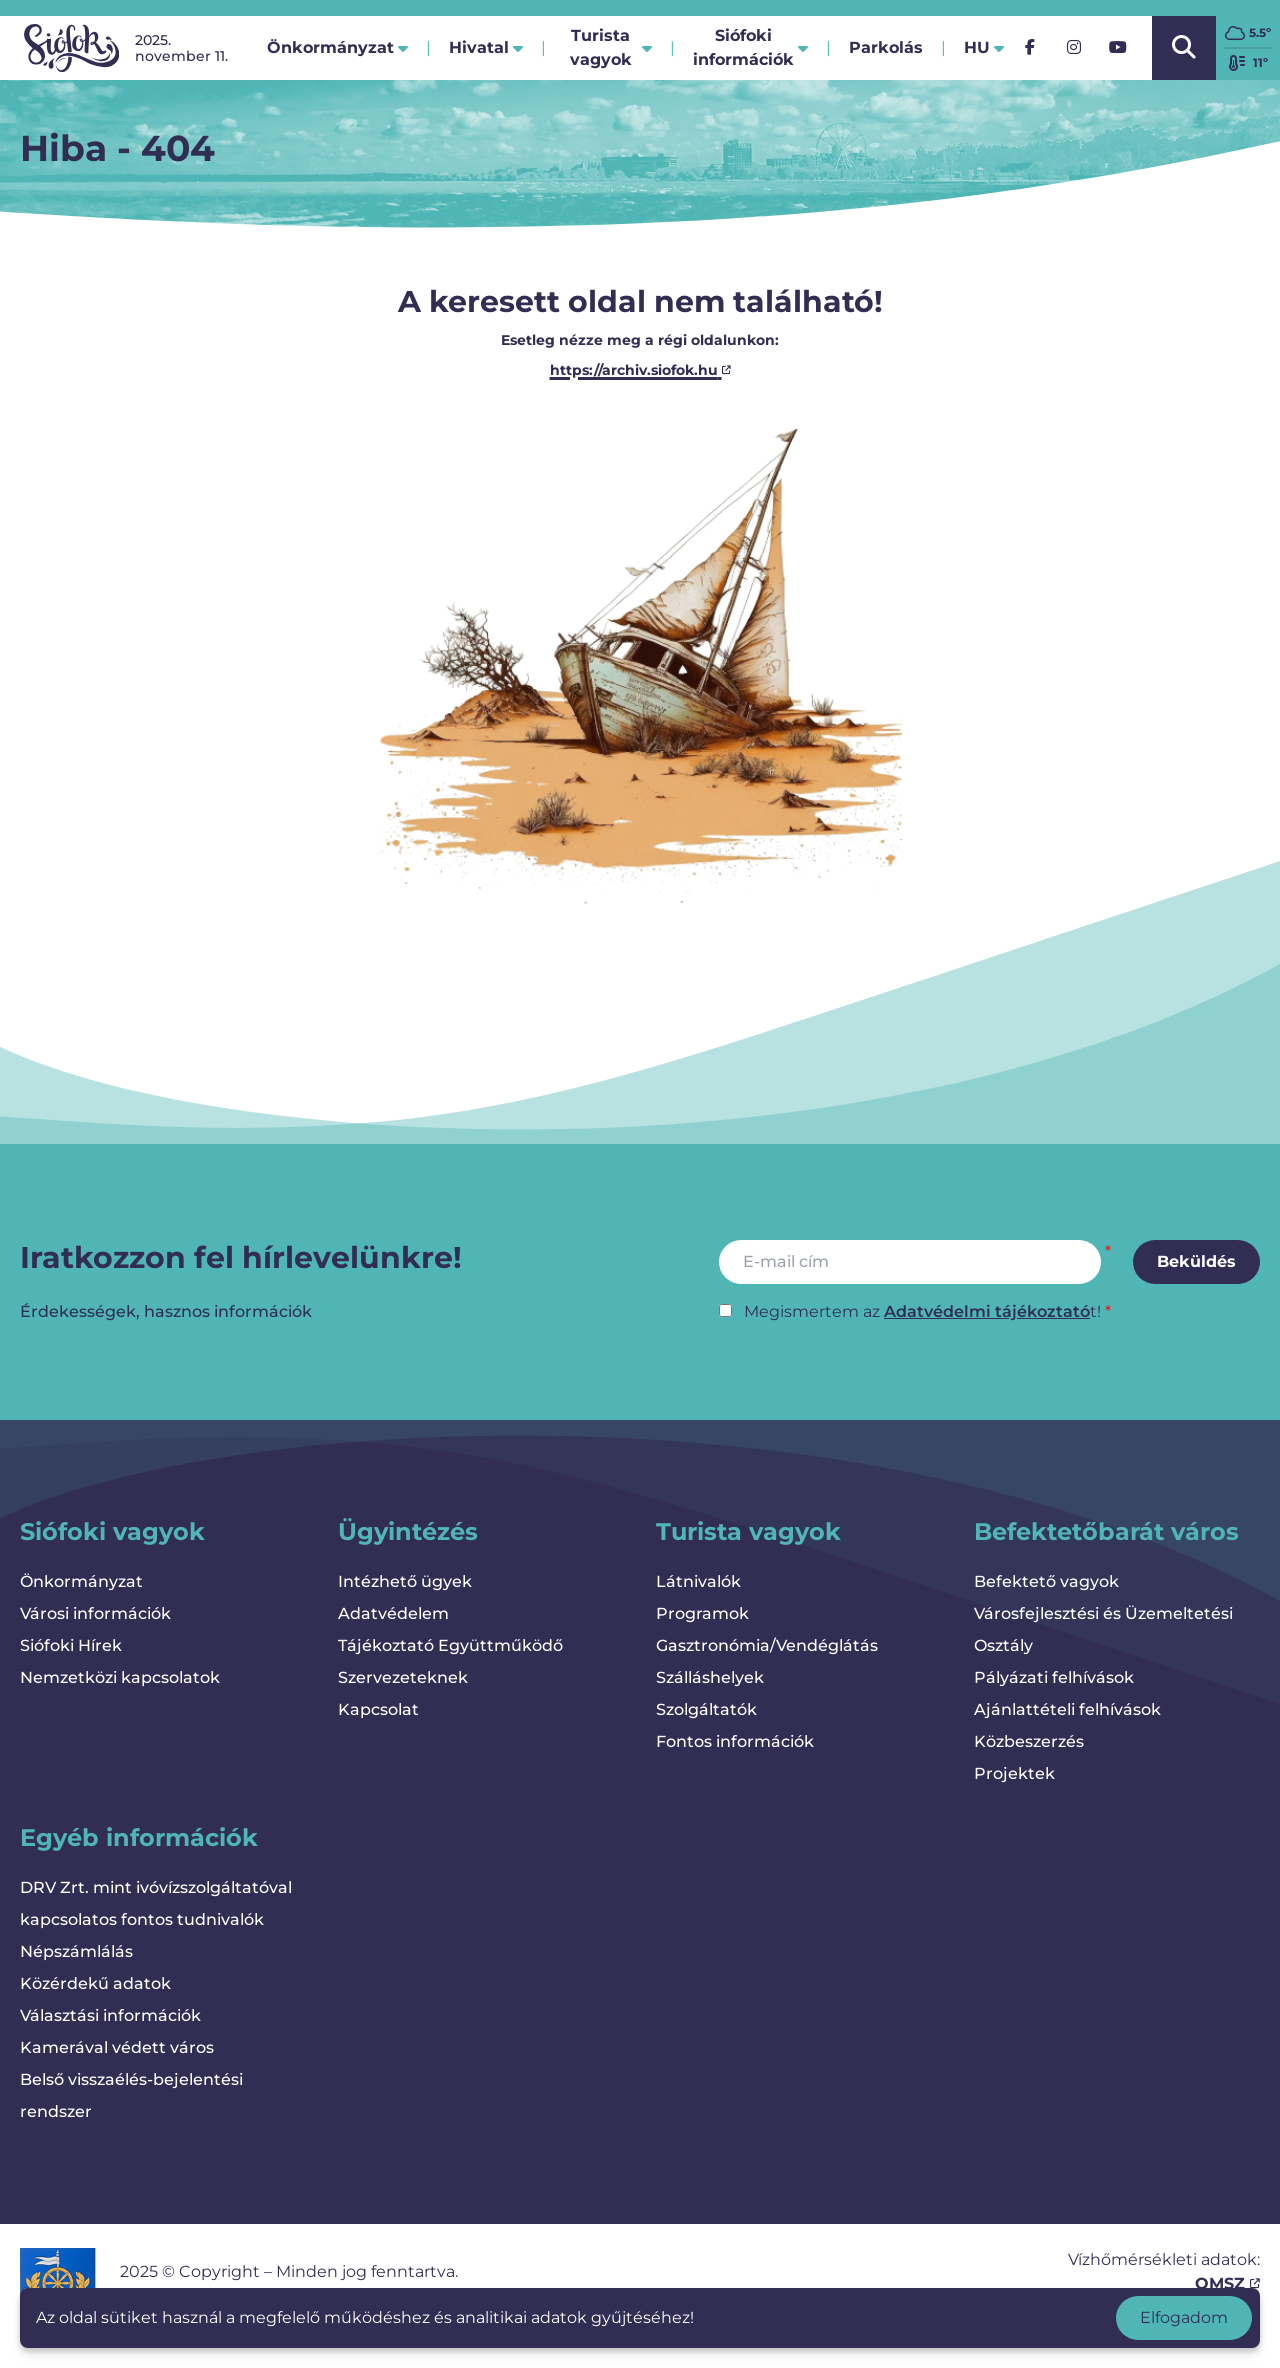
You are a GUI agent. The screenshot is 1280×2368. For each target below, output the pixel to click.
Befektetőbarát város (1106, 1531)
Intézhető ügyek (405, 1581)
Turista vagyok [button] (611, 47)
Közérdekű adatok (95, 1983)
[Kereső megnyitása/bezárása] (1184, 48)
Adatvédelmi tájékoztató (987, 1311)
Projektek (1014, 1773)
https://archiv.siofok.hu (640, 370)
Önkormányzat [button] (337, 47)
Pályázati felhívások (1054, 1677)
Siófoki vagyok (112, 1531)
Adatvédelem (393, 1613)
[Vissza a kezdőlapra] (71, 48)
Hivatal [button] (486, 47)
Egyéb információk (139, 1837)
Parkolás (886, 53)
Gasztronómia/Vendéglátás (767, 1645)
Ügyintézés (408, 1531)
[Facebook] (1030, 48)
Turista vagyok (748, 1531)
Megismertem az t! (922, 1311)
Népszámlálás (76, 1951)
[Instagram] (1074, 48)
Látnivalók (698, 1581)
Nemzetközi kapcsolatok (120, 1677)
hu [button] (984, 47)
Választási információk (110, 2015)
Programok (702, 1613)
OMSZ (1227, 2283)
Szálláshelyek (710, 1677)
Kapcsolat (378, 1709)
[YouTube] (1118, 48)
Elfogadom (1184, 2317)
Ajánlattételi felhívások (1067, 1709)
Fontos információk (735, 1741)
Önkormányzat (81, 1581)
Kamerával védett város (117, 2047)
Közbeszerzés (1029, 1741)
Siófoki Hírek (71, 1645)
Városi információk (95, 1613)
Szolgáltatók (706, 1709)
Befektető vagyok (1046, 1581)
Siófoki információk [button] (750, 47)
